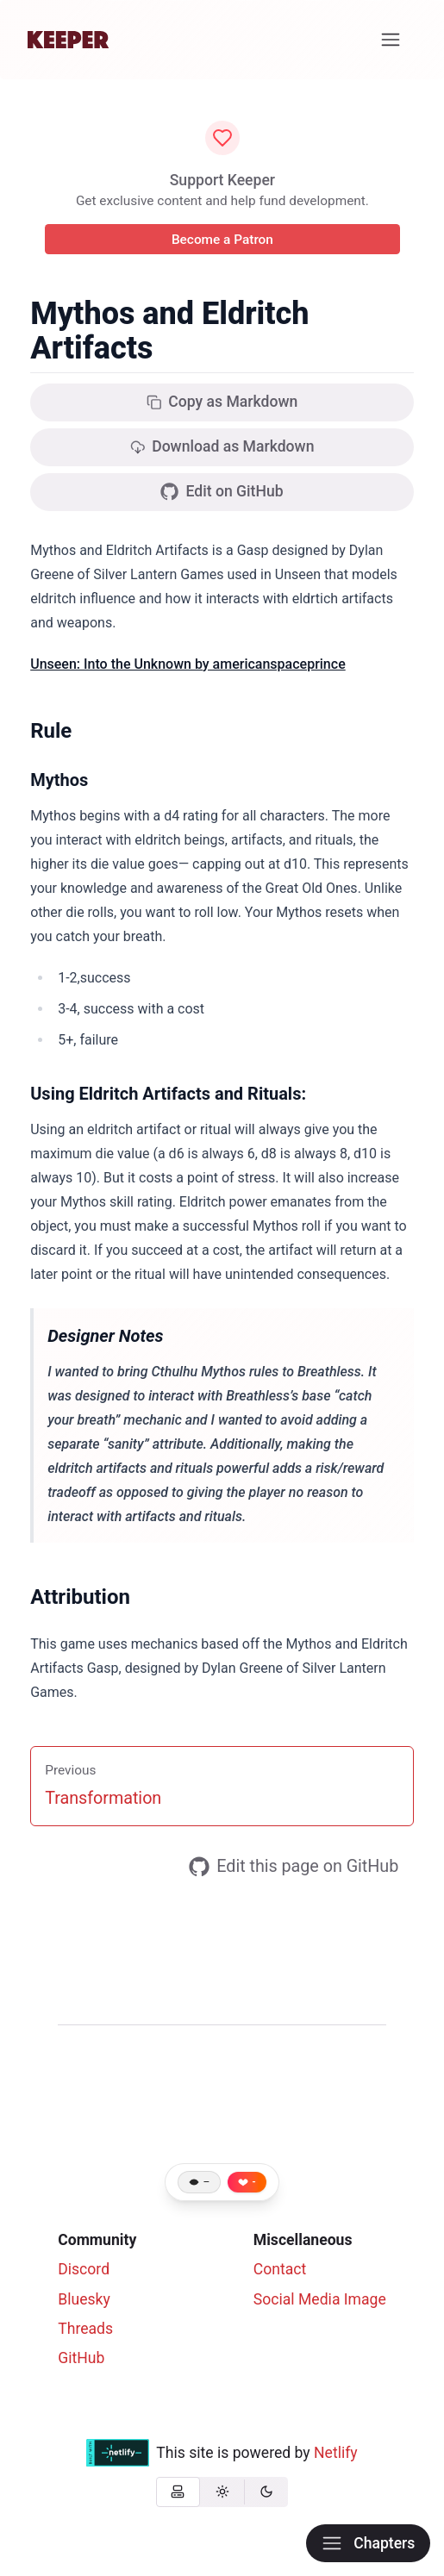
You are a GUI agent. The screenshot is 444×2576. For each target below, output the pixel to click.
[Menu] (391, 40)
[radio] (178, 2492)
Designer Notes (105, 1335)
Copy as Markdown (222, 401)
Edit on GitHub (221, 492)
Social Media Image (319, 2299)
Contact (280, 2269)
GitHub (81, 2358)
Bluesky (84, 2299)
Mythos (59, 780)
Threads (85, 2328)
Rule (51, 731)
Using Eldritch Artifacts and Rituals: (168, 1093)
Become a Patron (221, 239)
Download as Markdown (222, 446)
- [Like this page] (254, 2182)
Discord (83, 2269)
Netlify (336, 2452)
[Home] (68, 39)
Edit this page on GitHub (294, 1866)
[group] (222, 2492)
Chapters (368, 2543)
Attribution (80, 1597)
